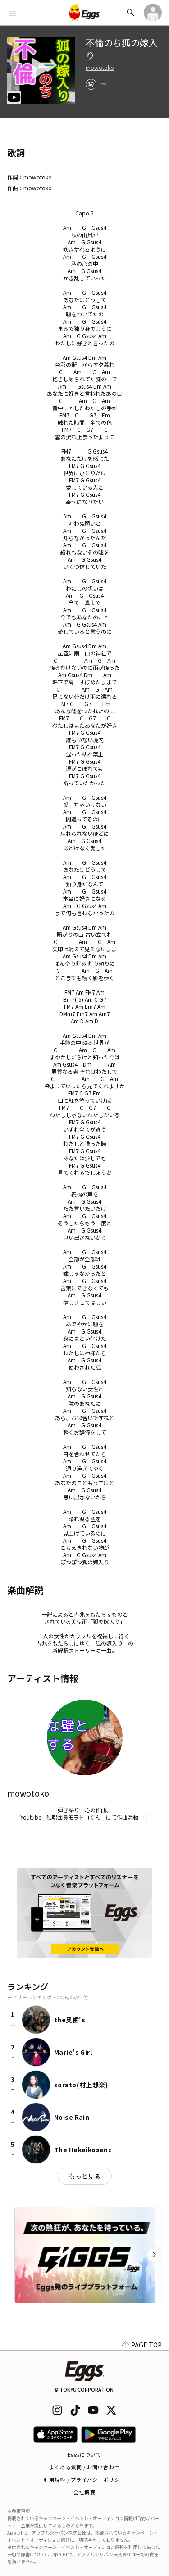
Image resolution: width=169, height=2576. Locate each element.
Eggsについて (85, 2454)
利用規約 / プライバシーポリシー (84, 2479)
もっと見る (84, 2176)
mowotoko (100, 67)
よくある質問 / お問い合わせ (84, 2467)
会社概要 (84, 2492)
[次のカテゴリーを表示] (154, 2255)
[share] (91, 84)
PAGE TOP (142, 2344)
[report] (103, 84)
